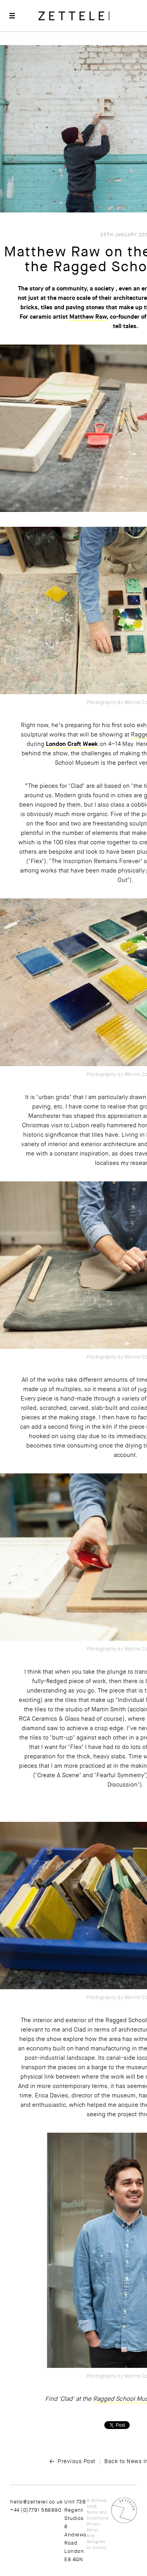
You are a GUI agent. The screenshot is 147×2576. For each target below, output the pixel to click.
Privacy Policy (94, 2527)
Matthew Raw (88, 317)
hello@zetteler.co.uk (36, 2501)
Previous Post (77, 2461)
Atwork (99, 2547)
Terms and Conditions (98, 2515)
